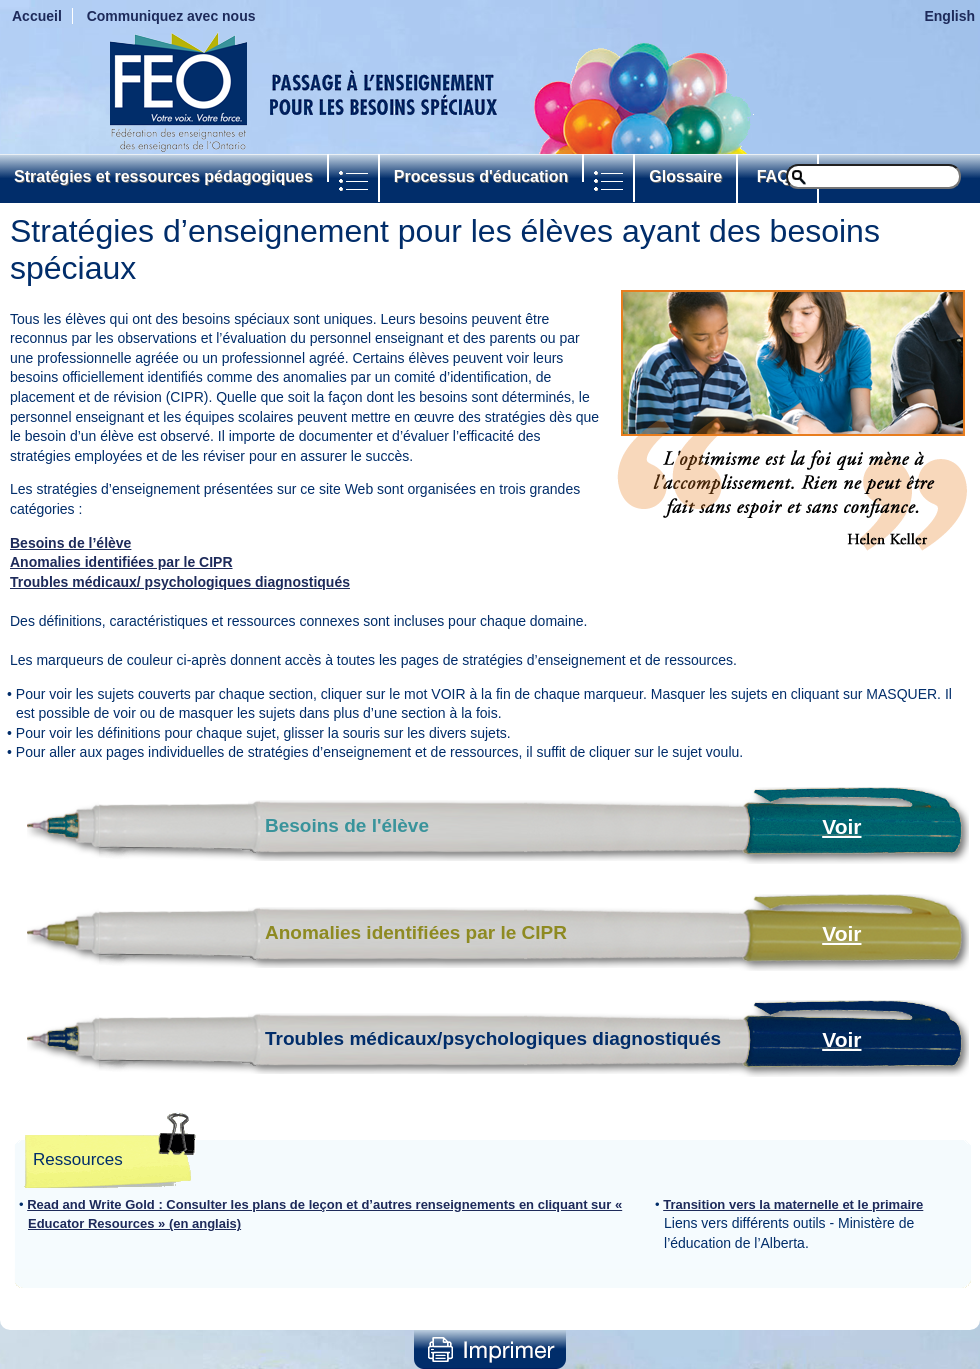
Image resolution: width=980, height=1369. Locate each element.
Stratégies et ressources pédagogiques (163, 176)
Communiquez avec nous (171, 16)
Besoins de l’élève (70, 543)
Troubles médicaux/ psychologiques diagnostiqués (180, 582)
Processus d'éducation (481, 176)
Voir (841, 826)
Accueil (37, 16)
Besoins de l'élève (347, 825)
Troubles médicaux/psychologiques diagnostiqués (493, 1038)
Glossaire (685, 176)
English (949, 16)
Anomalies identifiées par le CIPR (121, 562)
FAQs (777, 176)
